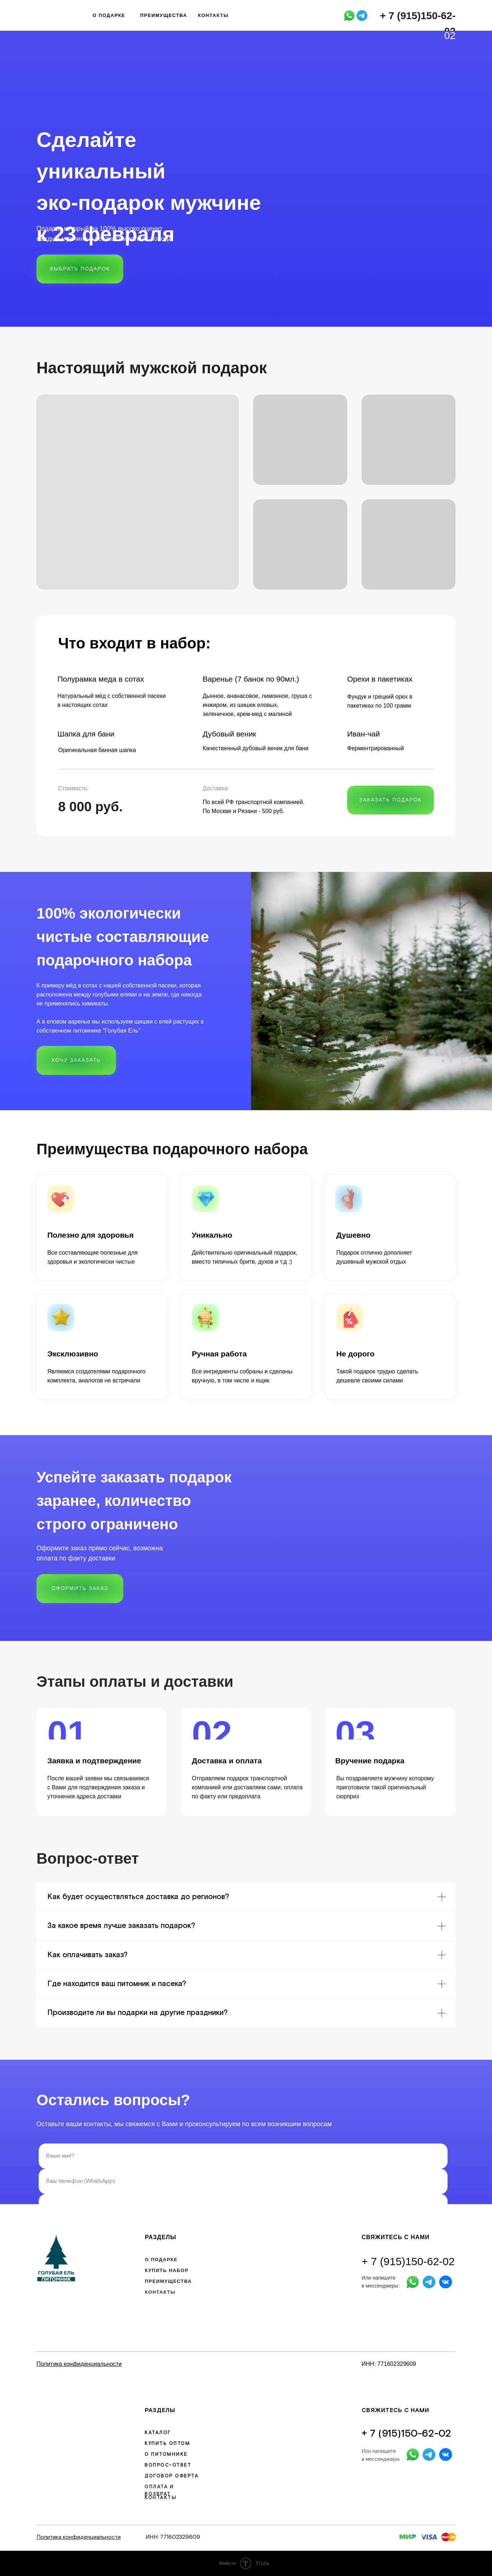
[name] (243, 2156)
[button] (390, 800)
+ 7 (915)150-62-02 (408, 2261)
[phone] (243, 2181)
